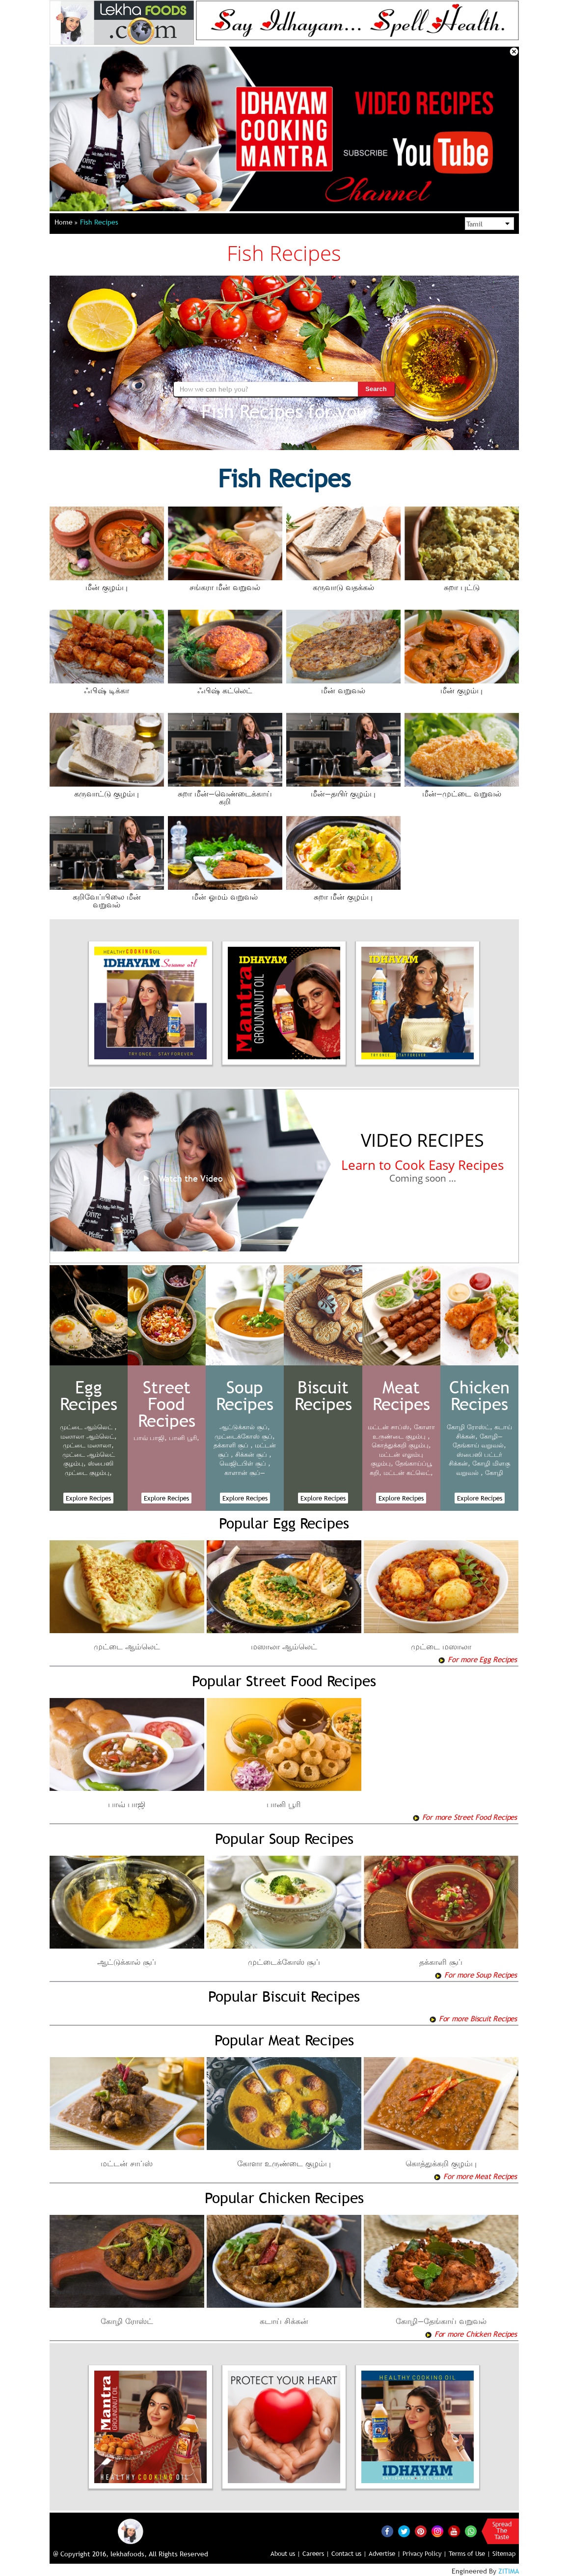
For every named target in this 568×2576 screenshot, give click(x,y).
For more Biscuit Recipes (473, 2018)
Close (514, 51)
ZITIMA (508, 2571)
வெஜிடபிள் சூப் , (244, 1463)
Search (375, 389)
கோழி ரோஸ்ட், (469, 1426)
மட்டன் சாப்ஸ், (390, 1426)
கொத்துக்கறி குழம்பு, (401, 1445)
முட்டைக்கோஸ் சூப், (245, 1436)
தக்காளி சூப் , (233, 1445)
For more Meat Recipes (475, 2176)
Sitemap (503, 2553)
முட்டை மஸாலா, (88, 1445)
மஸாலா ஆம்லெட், (88, 1436)
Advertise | (385, 2553)
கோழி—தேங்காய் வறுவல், (479, 1441)
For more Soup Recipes (475, 1975)
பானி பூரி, (184, 1437)
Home (66, 222)
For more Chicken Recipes (471, 2334)
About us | (285, 2553)
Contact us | (349, 2553)
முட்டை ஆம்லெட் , (88, 1426)
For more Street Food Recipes (464, 1817)
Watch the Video (180, 1178)
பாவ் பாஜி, (150, 1437)
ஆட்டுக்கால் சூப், (244, 1426)
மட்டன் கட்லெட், (408, 1472)
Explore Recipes (88, 1498)
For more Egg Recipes (477, 1659)
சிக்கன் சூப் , (253, 1454)
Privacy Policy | (425, 2553)
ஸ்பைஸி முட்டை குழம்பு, (89, 1468)
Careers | (315, 2553)
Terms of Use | (469, 2553)
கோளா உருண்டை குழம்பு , (404, 1431)
